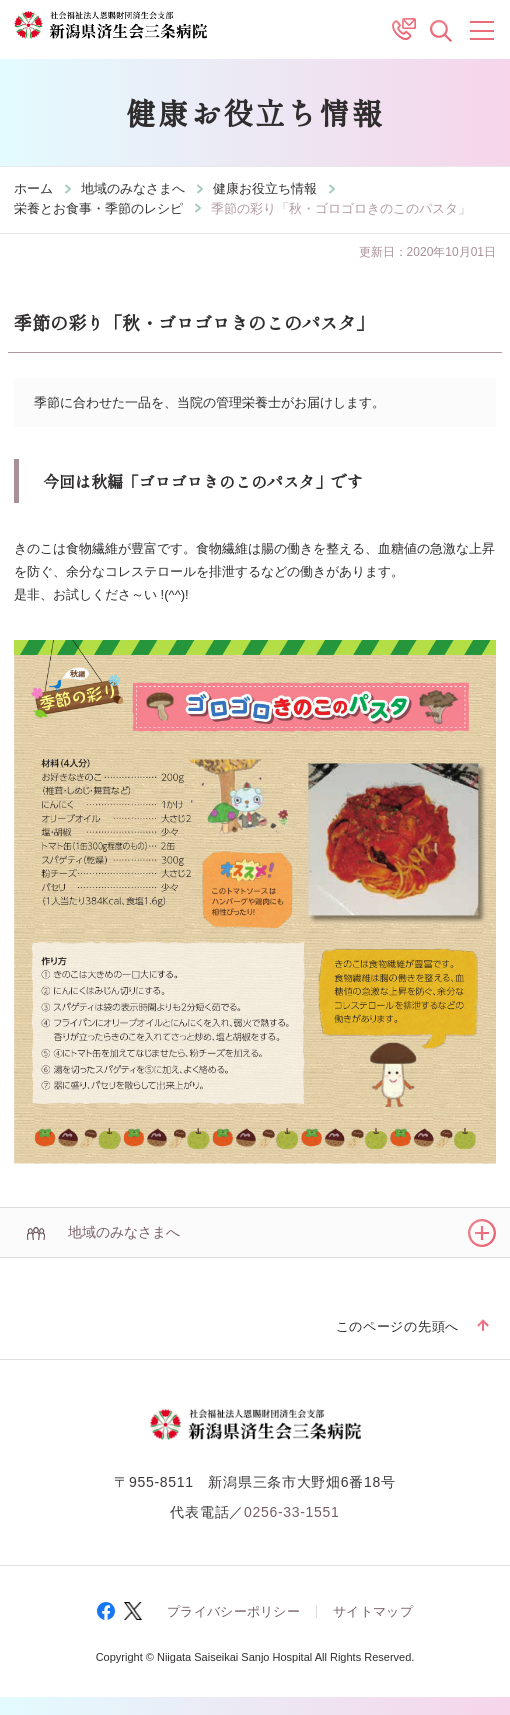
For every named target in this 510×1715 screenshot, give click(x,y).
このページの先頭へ (397, 1326)
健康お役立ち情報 (265, 188)
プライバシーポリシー (233, 1611)
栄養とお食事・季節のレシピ (98, 208)
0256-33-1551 (292, 1512)
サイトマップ (373, 1611)
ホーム (33, 188)
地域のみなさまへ (133, 188)
